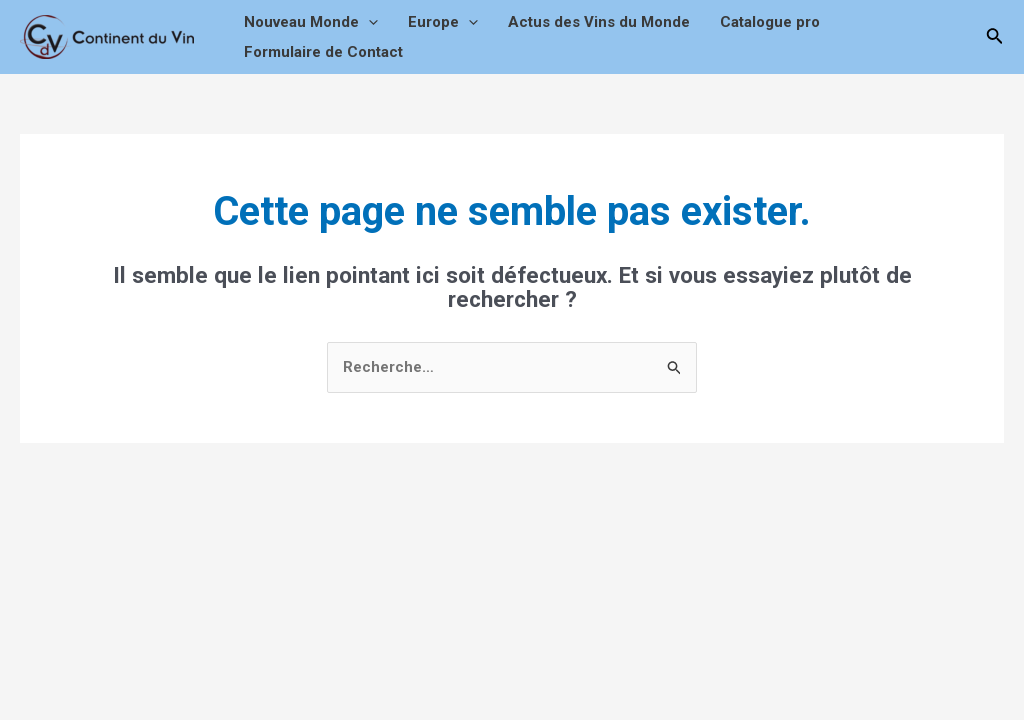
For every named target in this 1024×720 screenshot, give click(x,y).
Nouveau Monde (311, 22)
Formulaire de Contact (323, 52)
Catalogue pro (770, 22)
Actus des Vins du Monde (599, 22)
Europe (443, 22)
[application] (368, 22)
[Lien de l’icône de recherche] (995, 37)
